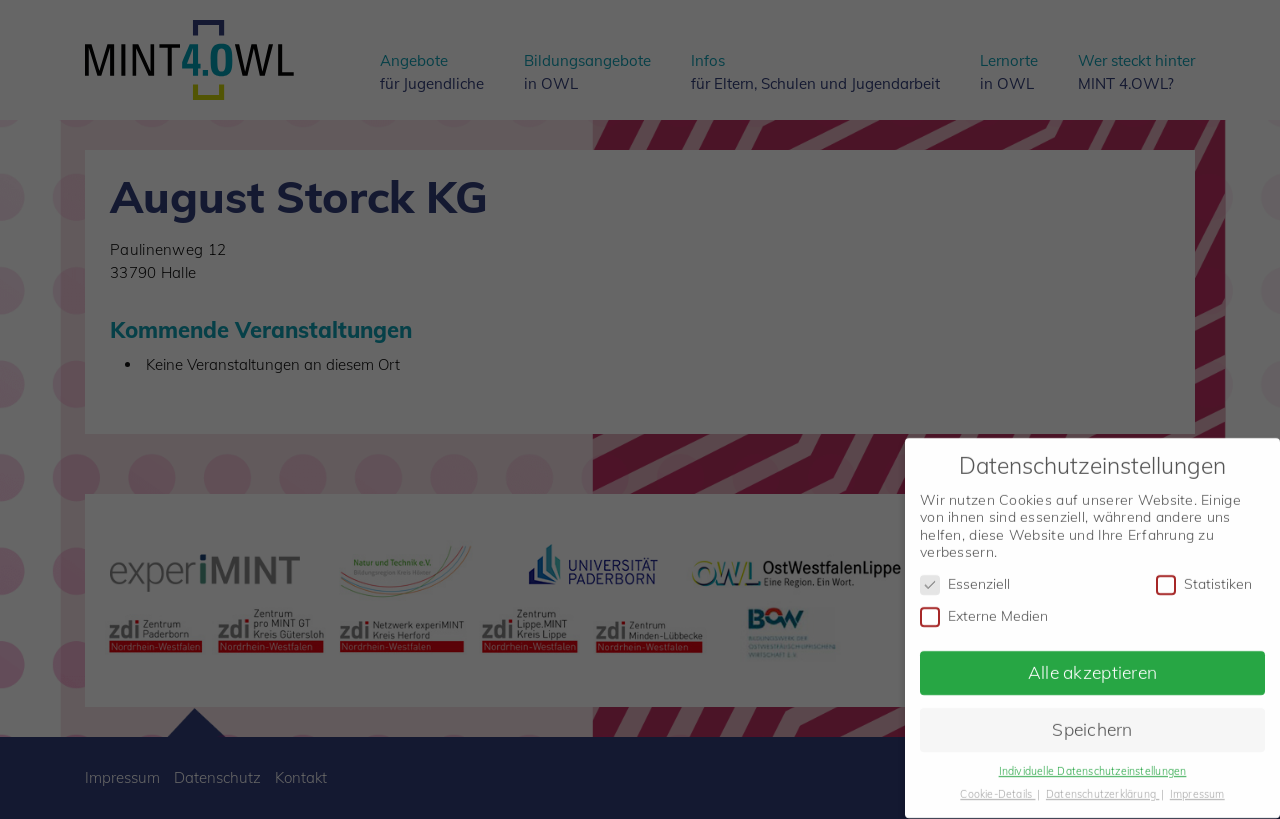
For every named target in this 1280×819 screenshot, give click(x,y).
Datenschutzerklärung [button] (1102, 782)
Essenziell (965, 572)
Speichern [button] (1092, 717)
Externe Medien (984, 604)
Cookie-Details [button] (997, 782)
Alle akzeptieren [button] (1092, 660)
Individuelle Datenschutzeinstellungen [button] (1093, 759)
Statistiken (1204, 572)
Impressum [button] (1197, 782)
